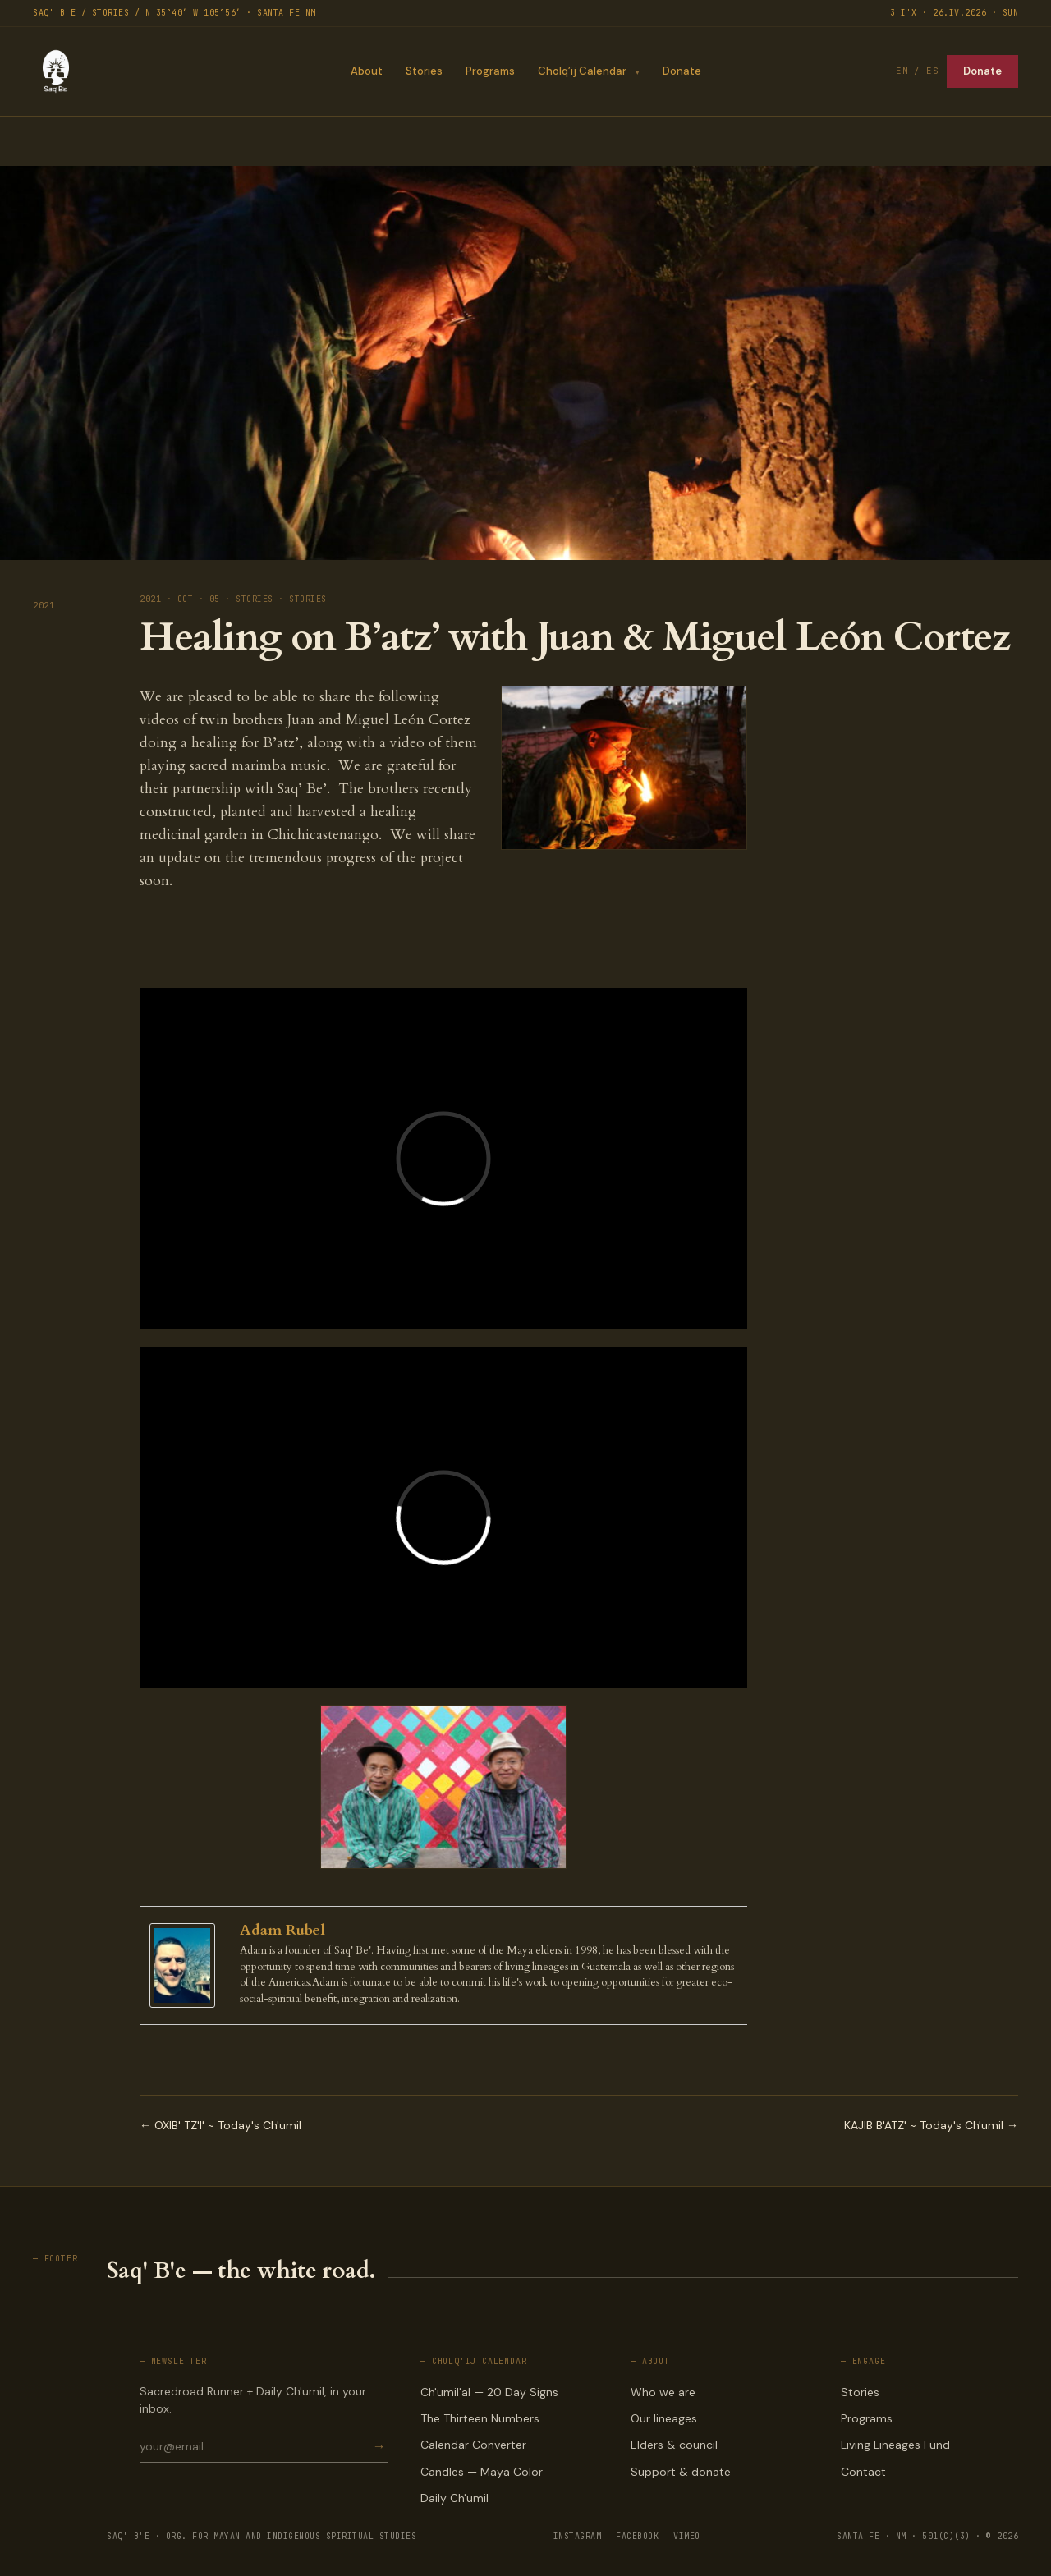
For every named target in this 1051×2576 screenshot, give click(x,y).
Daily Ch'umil (454, 2498)
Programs (489, 71)
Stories (423, 71)
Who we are (663, 2392)
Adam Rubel (282, 1930)
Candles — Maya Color (481, 2471)
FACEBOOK (637, 2536)
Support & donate (681, 2471)
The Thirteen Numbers (479, 2418)
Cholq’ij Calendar (581, 71)
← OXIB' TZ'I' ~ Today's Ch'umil (220, 2125)
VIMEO (686, 2536)
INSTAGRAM (577, 2536)
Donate (682, 71)
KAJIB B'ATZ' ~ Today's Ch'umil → (931, 2125)
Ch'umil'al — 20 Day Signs (489, 2392)
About (366, 71)
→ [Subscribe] (379, 2446)
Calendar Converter (473, 2444)
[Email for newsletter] (255, 2446)
